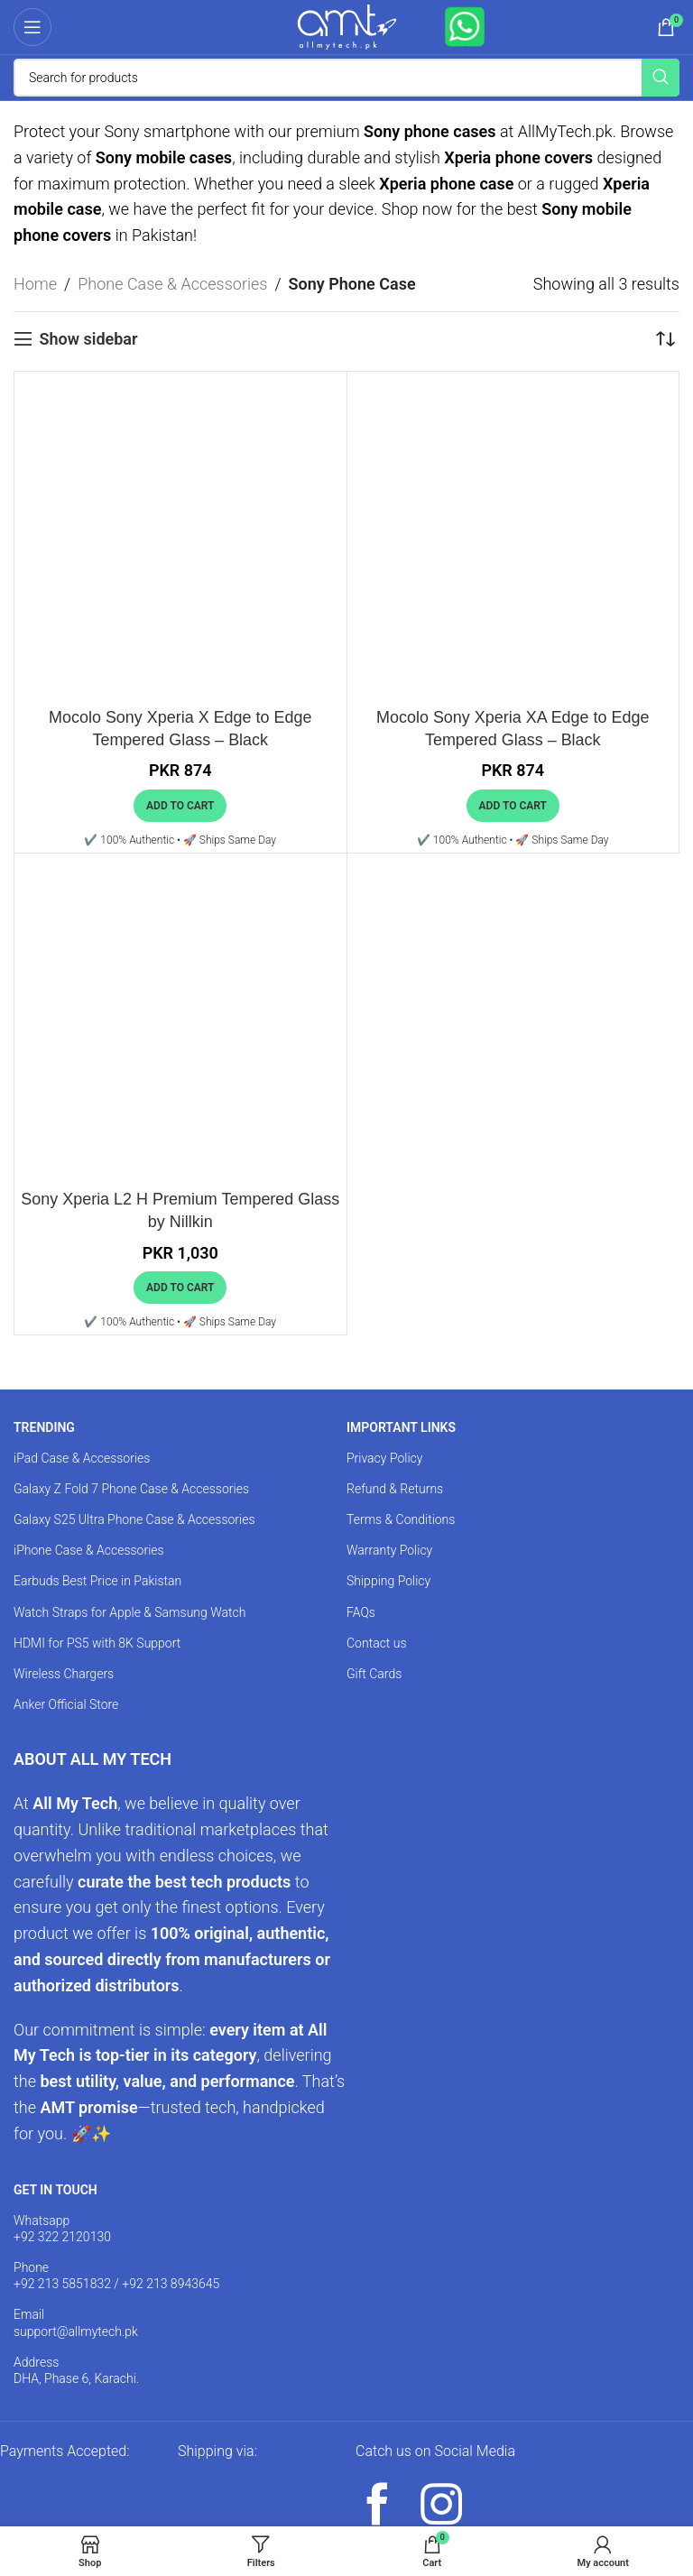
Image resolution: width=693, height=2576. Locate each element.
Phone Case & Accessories (172, 283)
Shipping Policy (388, 1581)
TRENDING (44, 1427)
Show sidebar (88, 338)
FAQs (360, 1612)
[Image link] (84, 2482)
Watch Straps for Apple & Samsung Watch (129, 1612)
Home (35, 283)
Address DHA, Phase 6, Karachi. (76, 2370)
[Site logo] (347, 25)
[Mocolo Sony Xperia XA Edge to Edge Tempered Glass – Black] (513, 537)
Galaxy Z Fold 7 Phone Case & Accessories (131, 1489)
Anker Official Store (66, 1704)
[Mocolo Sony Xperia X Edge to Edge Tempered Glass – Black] (180, 537)
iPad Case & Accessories (82, 1458)
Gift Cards (374, 1674)
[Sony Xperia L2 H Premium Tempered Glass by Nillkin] (180, 1019)
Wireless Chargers (64, 1674)
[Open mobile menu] (32, 27)
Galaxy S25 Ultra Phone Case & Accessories (134, 1519)
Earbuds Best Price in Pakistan (97, 1581)
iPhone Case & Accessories (89, 1550)
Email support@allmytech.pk (76, 2322)
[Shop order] (665, 339)
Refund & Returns (394, 1489)
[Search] (346, 78)
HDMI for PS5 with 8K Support (97, 1643)
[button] (180, 805)
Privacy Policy (384, 1458)
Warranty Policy (389, 1550)
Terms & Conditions (400, 1519)
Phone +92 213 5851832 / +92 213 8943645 (116, 2275)
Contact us (376, 1643)
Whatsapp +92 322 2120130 (62, 2228)
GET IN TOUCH (55, 2190)
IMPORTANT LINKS (401, 1427)
